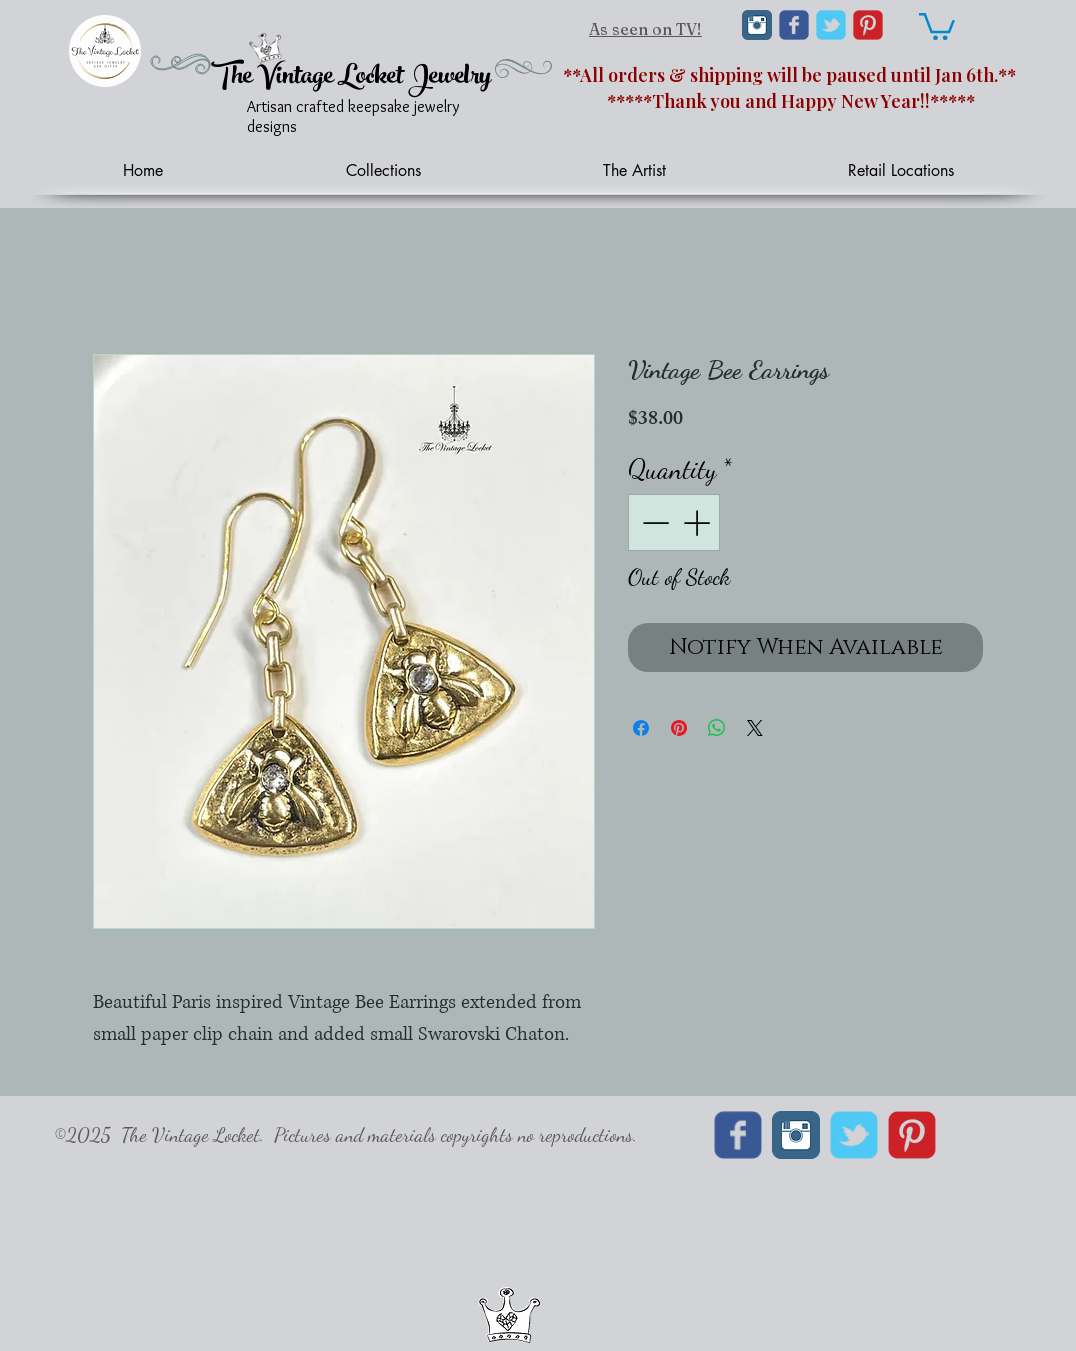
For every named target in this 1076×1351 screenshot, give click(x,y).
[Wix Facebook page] (794, 25)
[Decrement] (653, 522)
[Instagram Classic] (757, 25)
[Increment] (698, 522)
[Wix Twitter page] (831, 25)
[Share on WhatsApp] (717, 728)
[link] (937, 25)
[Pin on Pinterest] (679, 728)
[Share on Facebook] (641, 728)
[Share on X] (755, 728)
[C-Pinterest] (868, 25)
